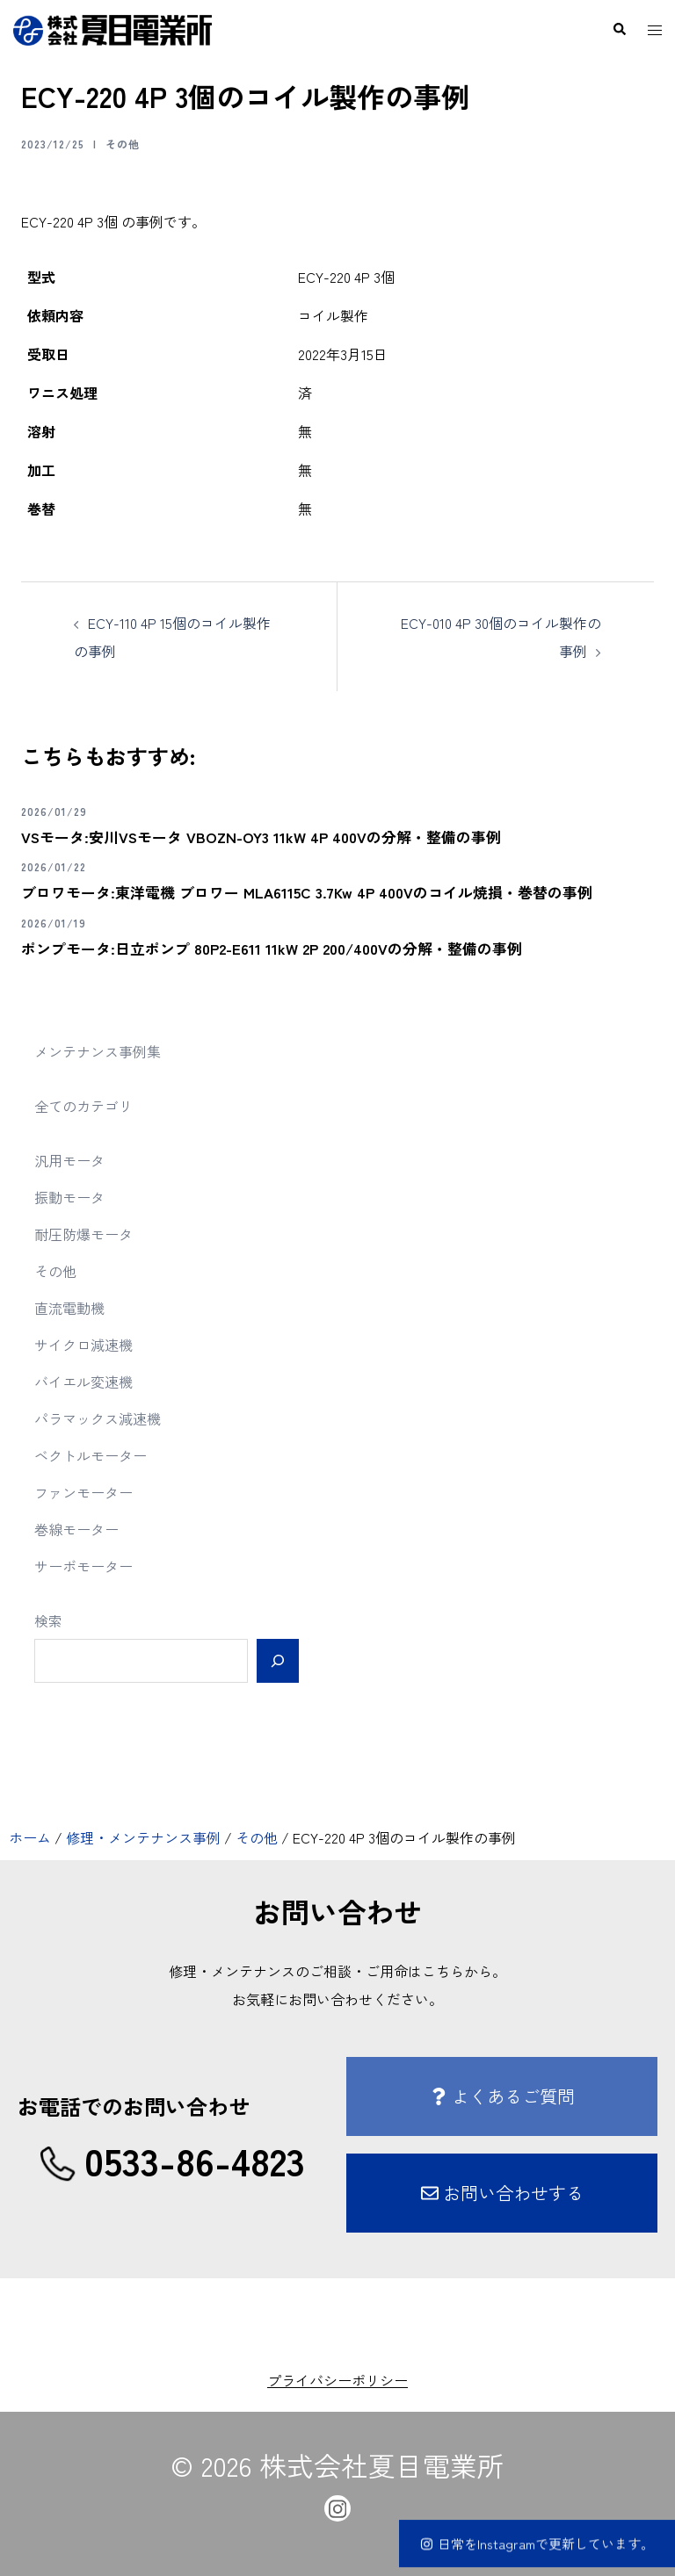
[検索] (278, 1661)
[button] (619, 30)
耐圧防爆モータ (83, 1234)
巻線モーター (76, 1529)
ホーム (30, 1837)
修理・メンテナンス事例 (143, 1837)
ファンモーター (83, 1492)
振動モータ (69, 1197)
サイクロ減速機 (83, 1344)
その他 (122, 143)
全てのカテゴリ (83, 1105)
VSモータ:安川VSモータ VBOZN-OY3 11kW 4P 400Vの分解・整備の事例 (273, 836)
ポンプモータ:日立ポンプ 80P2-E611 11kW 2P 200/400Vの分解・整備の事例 (284, 947)
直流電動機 (69, 1307)
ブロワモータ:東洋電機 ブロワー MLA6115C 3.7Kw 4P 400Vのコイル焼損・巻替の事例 (321, 891)
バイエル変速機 (83, 1381)
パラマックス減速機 (97, 1418)
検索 (48, 1620)
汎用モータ (69, 1160)
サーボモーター (83, 1566)
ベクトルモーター (90, 1455)
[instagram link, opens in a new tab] (337, 2505)
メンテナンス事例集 (97, 1051)
